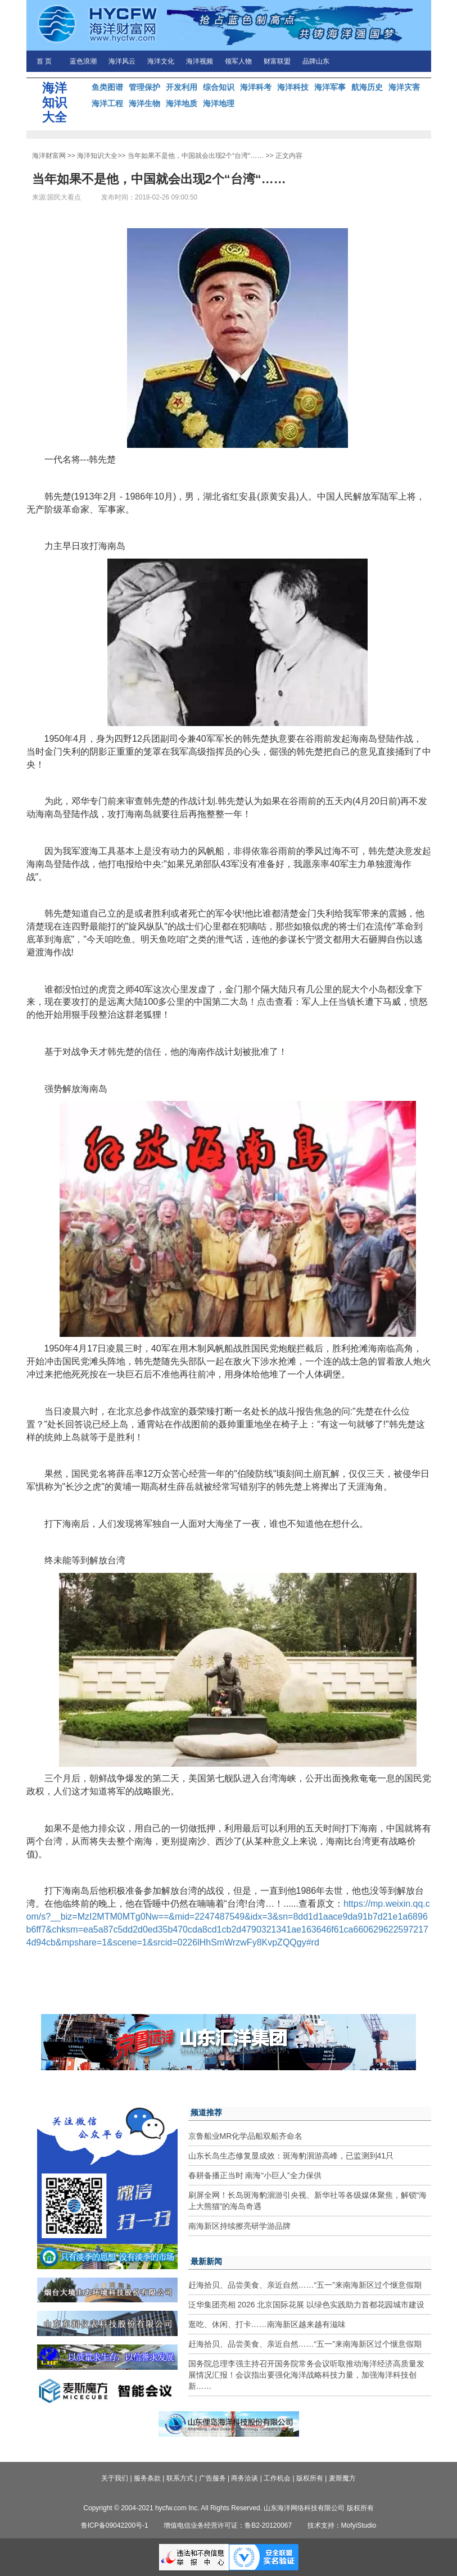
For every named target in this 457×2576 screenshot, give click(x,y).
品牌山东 (315, 61)
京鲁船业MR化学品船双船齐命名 (245, 2135)
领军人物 (238, 61)
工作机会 (277, 2478)
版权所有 (309, 2478)
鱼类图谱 (107, 87)
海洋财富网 (49, 156)
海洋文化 (160, 61)
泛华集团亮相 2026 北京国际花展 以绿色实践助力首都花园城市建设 (306, 2304)
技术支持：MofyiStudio (342, 2525)
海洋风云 (121, 61)
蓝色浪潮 (83, 61)
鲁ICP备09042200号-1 (114, 2525)
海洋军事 (330, 87)
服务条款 (147, 2478)
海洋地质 (181, 103)
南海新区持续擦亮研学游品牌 (239, 2225)
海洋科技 (293, 87)
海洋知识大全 (97, 156)
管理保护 (144, 87)
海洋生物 (144, 103)
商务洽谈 (244, 2478)
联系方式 (179, 2478)
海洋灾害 (404, 87)
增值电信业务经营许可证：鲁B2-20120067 (228, 2525)
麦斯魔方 (342, 2478)
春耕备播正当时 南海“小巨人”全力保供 (255, 2175)
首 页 (44, 61)
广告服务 (212, 2478)
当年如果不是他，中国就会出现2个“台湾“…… (196, 156)
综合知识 (218, 87)
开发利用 (181, 87)
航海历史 (367, 87)
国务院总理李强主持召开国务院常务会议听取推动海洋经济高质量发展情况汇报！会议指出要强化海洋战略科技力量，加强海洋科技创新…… (306, 2375)
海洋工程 (107, 103)
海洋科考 (256, 87)
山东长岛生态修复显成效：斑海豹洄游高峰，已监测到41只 (291, 2155)
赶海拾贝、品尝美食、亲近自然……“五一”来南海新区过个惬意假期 (305, 2284)
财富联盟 (277, 61)
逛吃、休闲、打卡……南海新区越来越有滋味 (267, 2324)
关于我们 (114, 2478)
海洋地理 (218, 103)
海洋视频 (199, 61)
